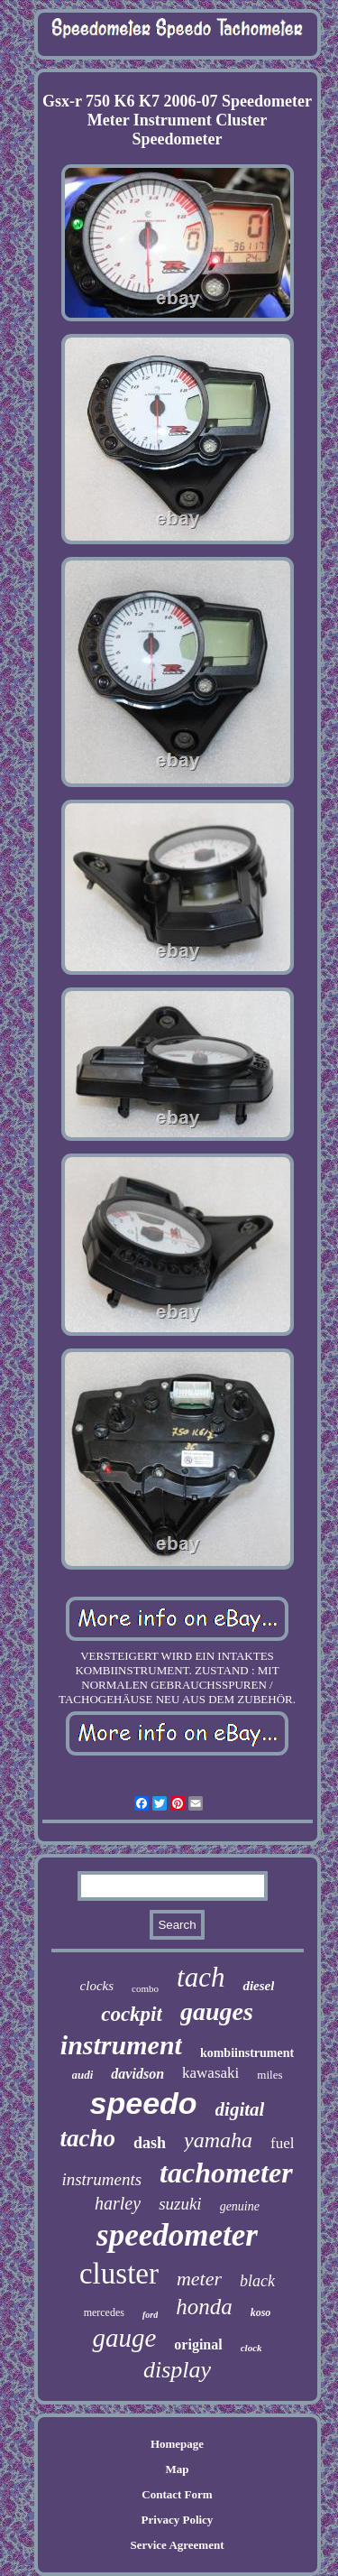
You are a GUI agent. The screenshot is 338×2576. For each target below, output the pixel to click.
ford (150, 2315)
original (198, 2344)
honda (204, 2306)
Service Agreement (177, 2545)
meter (199, 2278)
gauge (124, 2337)
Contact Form (177, 2494)
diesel (258, 1985)
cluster (119, 2273)
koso (261, 2312)
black (257, 2281)
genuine (240, 2206)
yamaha (218, 2140)
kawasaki (210, 2072)
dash (149, 2143)
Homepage (177, 2444)
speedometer (177, 2235)
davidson (137, 2073)
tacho (88, 2138)
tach (200, 1977)
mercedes (104, 2312)
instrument (121, 2045)
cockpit (131, 2014)
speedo (143, 2103)
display (177, 2370)
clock (251, 2347)
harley (118, 2203)
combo (145, 1988)
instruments (101, 2179)
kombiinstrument (247, 2053)
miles (269, 2074)
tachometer (226, 2172)
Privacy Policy (178, 2519)
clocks (97, 1985)
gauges (216, 2011)
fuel (282, 2143)
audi (83, 2074)
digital (240, 2109)
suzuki (180, 2203)
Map (176, 2469)
